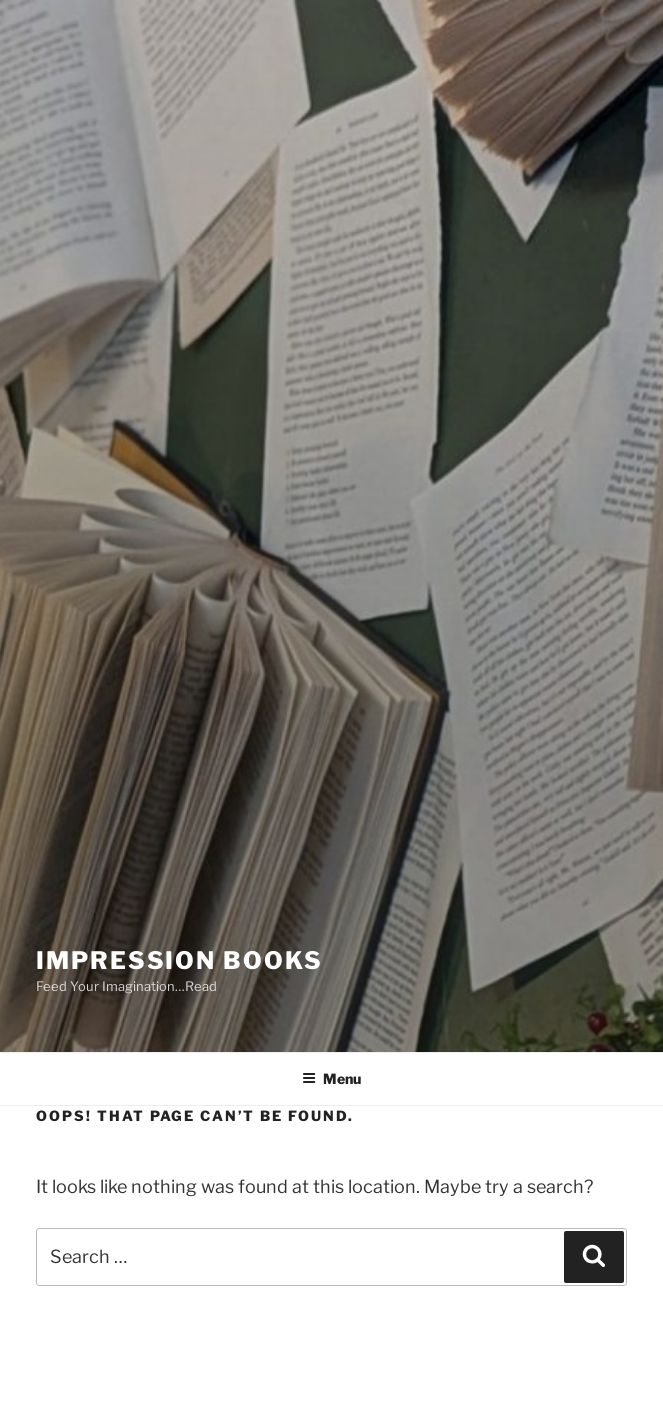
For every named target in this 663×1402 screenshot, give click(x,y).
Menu (331, 1078)
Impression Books (179, 960)
